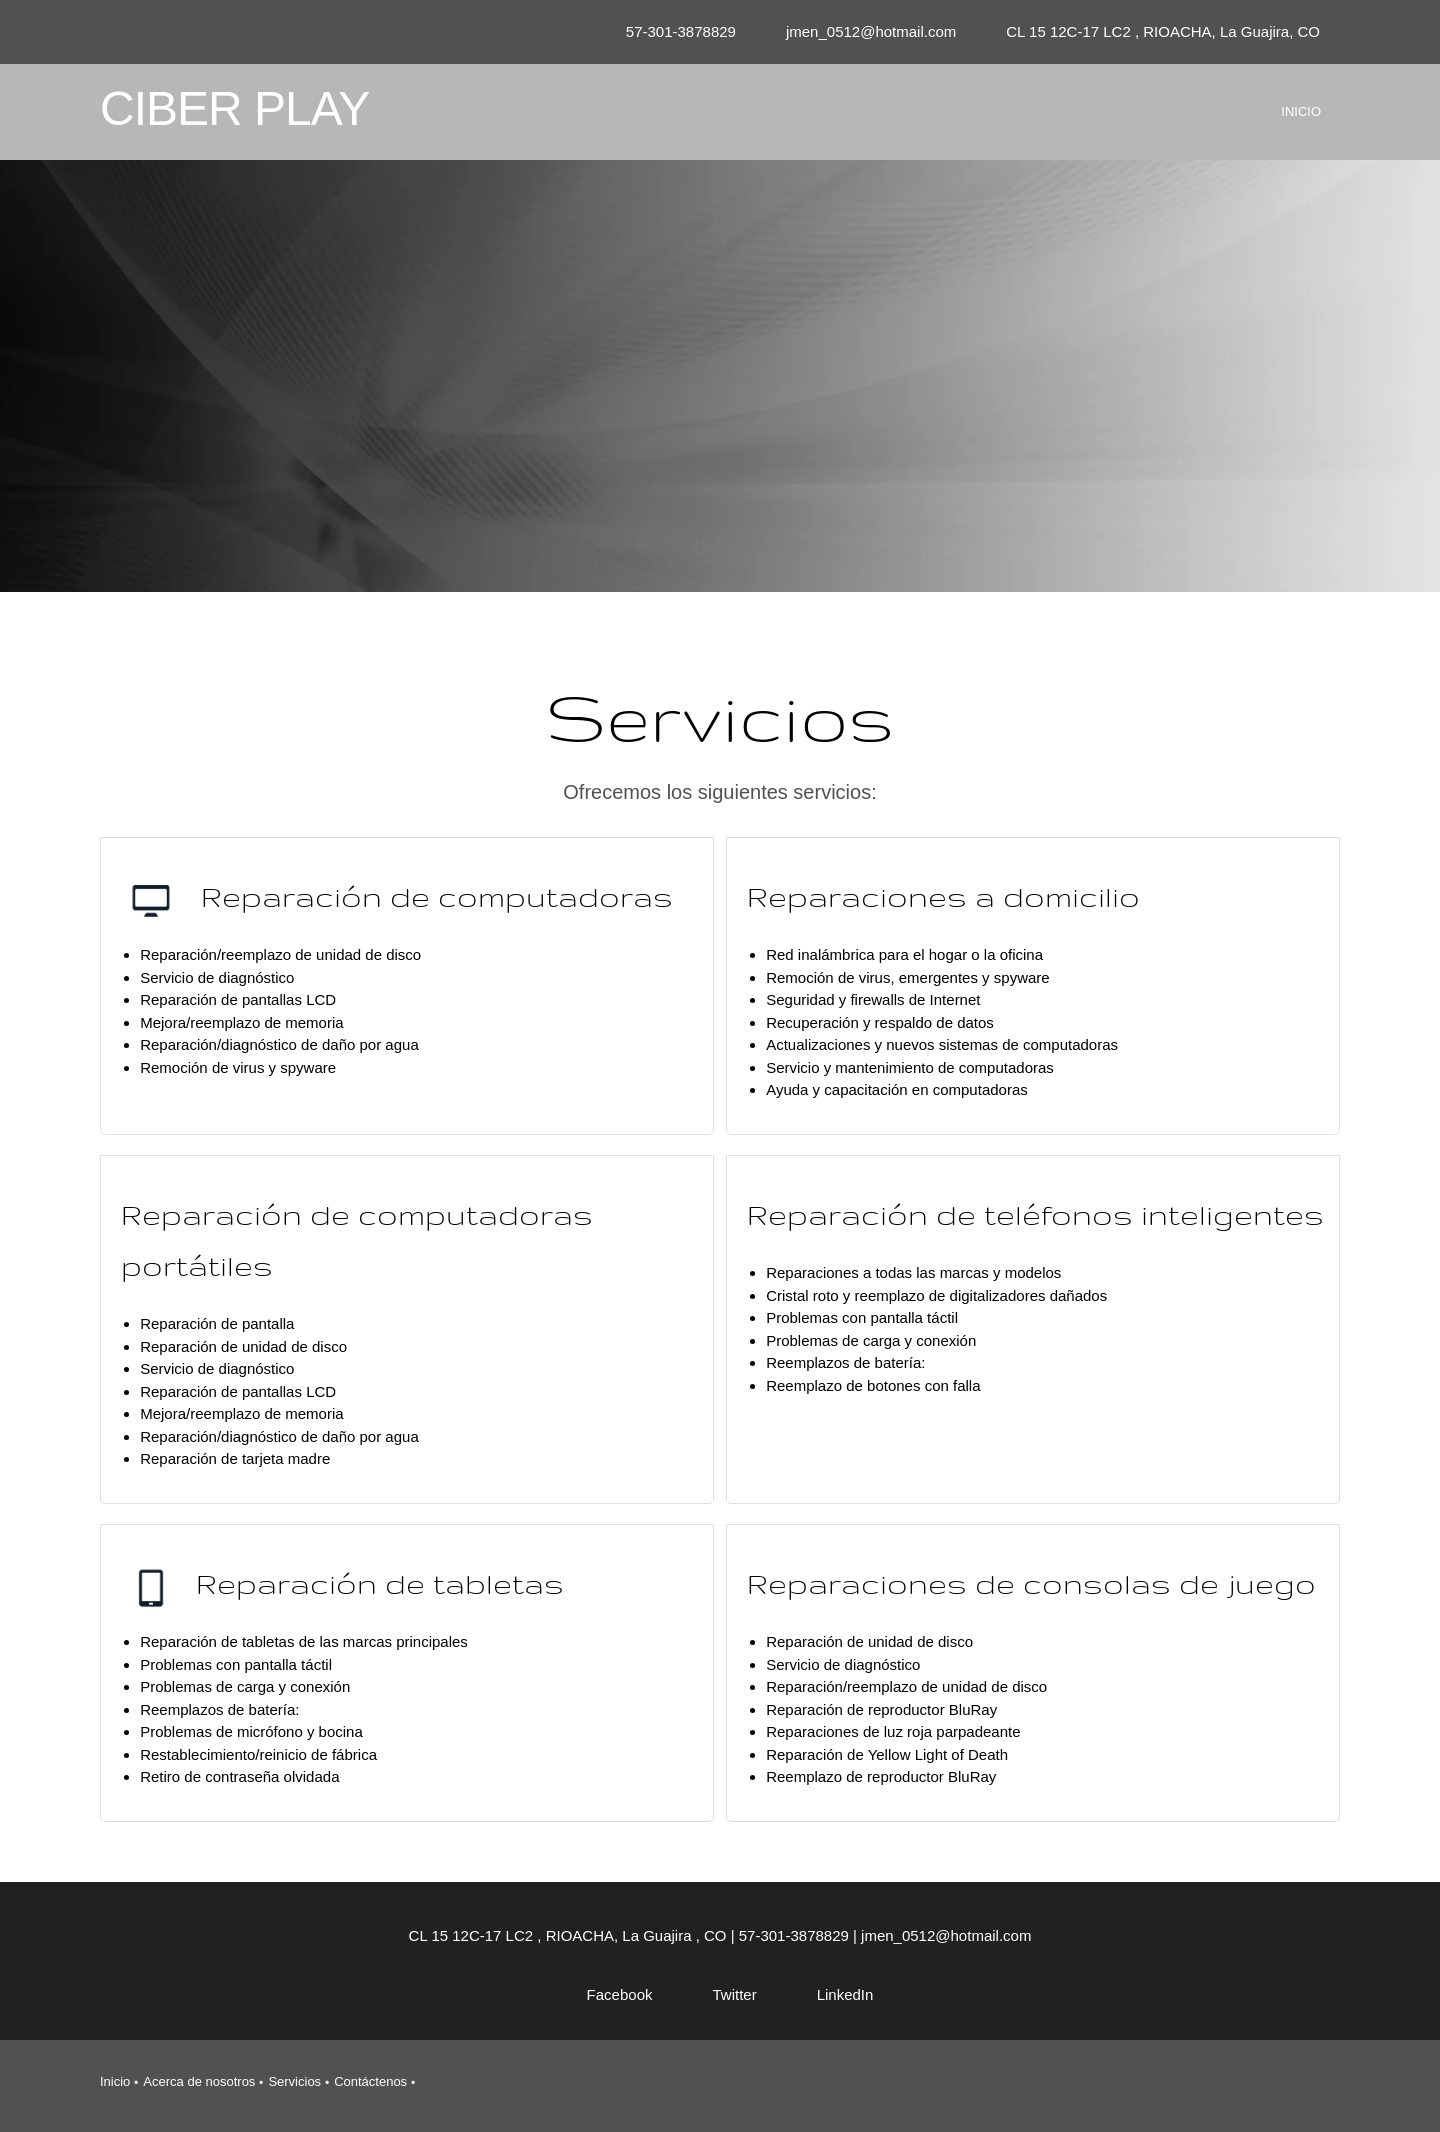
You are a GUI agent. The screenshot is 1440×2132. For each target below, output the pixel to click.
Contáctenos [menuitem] (370, 2081)
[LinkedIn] (835, 1995)
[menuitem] (1301, 129)
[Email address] (866, 32)
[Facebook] (610, 1995)
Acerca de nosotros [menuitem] (199, 2081)
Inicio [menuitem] (115, 2081)
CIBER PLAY (234, 109)
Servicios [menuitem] (294, 2081)
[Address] (1158, 32)
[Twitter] (724, 1995)
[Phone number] (676, 32)
